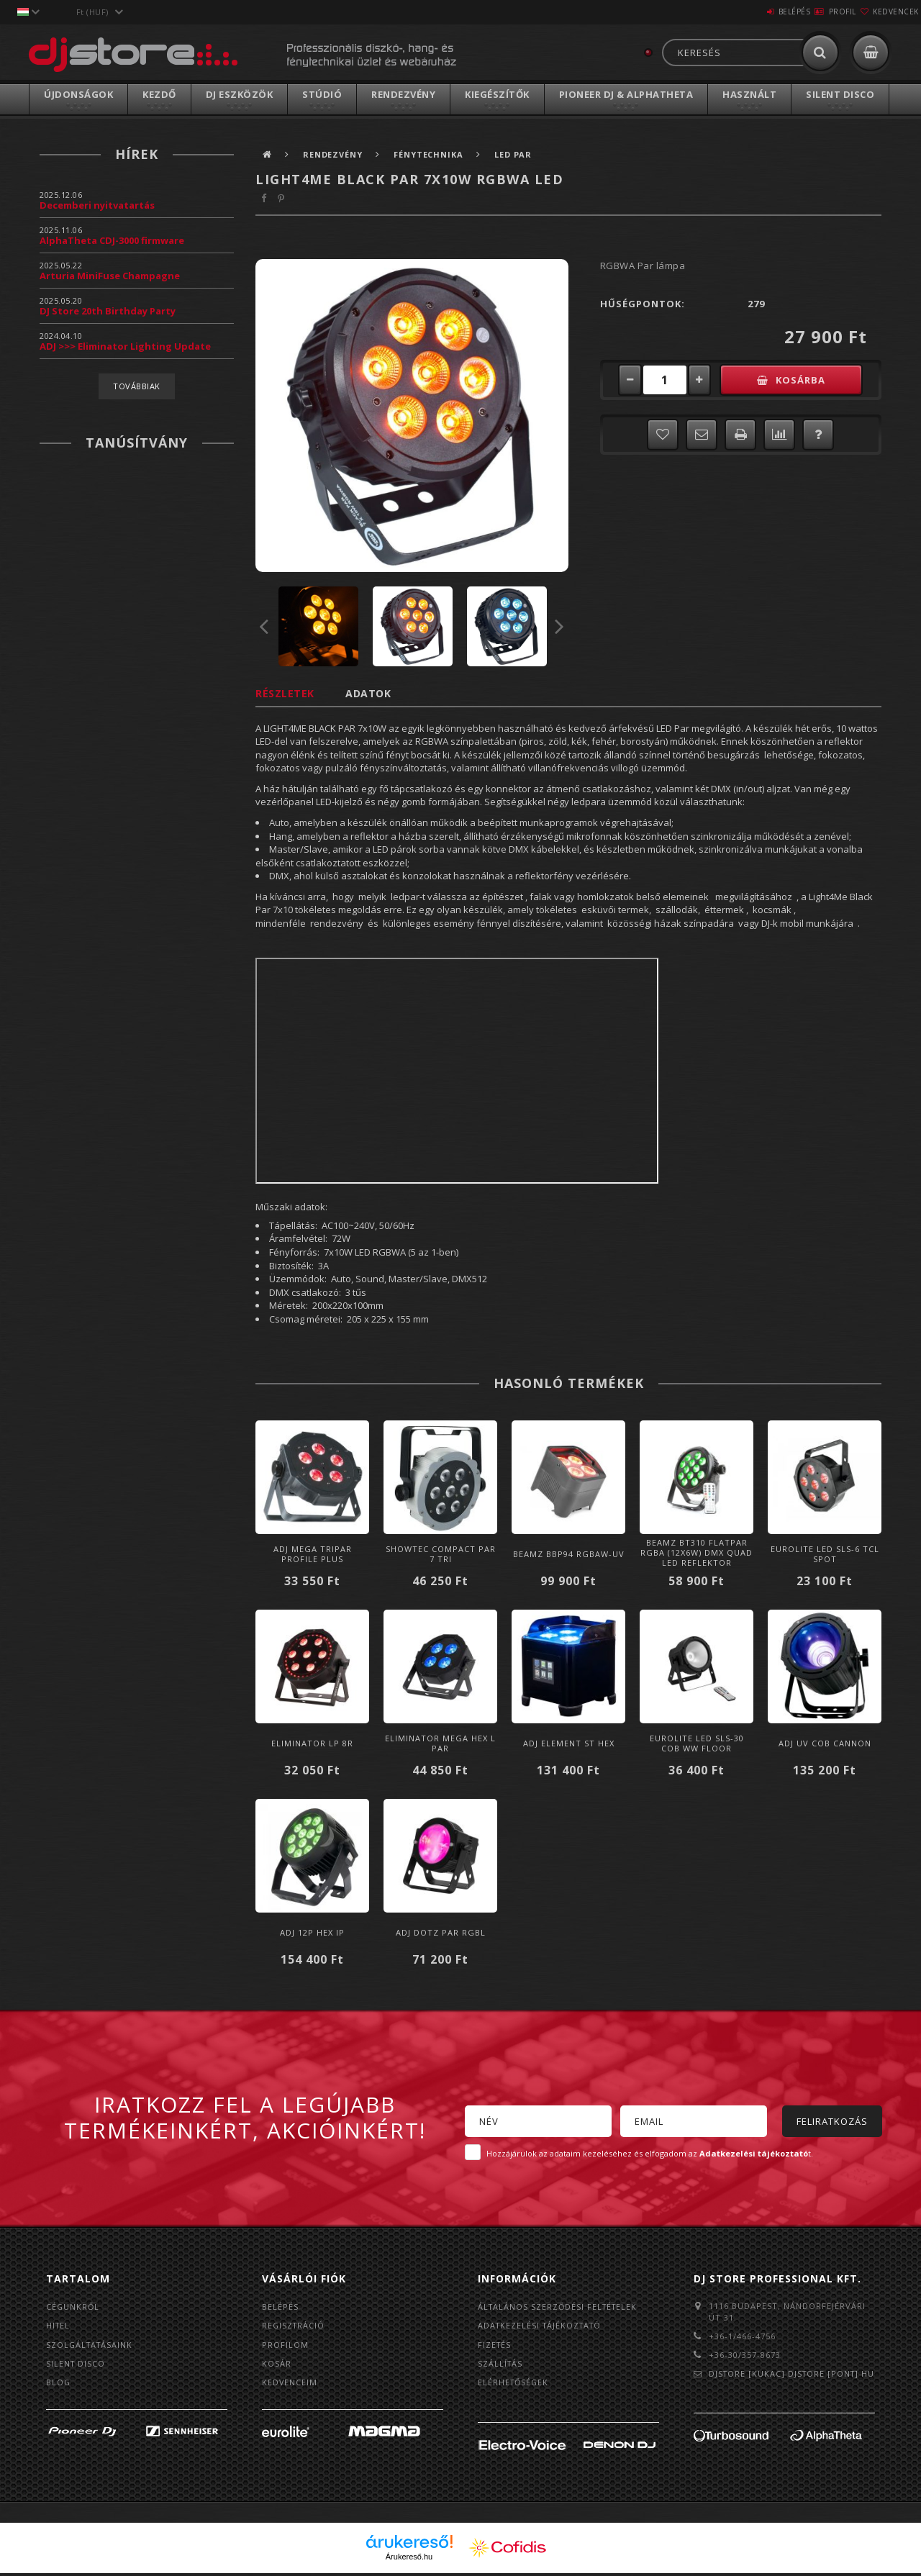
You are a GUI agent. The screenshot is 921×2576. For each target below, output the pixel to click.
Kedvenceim (290, 2384)
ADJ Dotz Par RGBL (441, 1932)
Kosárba (809, 379)
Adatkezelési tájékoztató (542, 2326)
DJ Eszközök (239, 94)
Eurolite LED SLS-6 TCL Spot (825, 1553)
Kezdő (159, 94)
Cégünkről (73, 2306)
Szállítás (501, 2364)
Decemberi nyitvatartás (97, 205)
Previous (264, 626)
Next (560, 626)
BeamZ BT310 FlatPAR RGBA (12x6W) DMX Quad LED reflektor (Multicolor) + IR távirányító (696, 1563)
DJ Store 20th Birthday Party (108, 311)
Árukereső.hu (409, 2559)
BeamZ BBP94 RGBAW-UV (569, 1553)
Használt (749, 94)
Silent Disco (840, 94)
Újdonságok (78, 94)
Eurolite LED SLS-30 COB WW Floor (697, 1743)
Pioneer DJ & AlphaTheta (626, 94)
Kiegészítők (497, 94)
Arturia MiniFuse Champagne (110, 276)
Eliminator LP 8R (312, 1743)
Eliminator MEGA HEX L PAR (440, 1743)
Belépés (751, 11)
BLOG (58, 2384)
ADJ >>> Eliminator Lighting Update (125, 346)
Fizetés (495, 2345)
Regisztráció (294, 2326)
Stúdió (322, 94)
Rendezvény (403, 94)
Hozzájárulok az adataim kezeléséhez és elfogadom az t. (649, 2153)
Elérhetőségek (514, 2384)
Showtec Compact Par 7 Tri (441, 1553)
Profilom (285, 2345)
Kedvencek (887, 11)
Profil (816, 11)
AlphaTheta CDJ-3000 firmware (112, 240)
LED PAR (520, 154)
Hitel (58, 2326)
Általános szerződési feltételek (560, 2306)
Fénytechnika (433, 154)
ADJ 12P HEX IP (312, 1932)
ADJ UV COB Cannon (825, 1743)
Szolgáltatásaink (91, 2345)
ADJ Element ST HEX (568, 1743)
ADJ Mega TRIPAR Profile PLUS (312, 1553)
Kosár (276, 2364)
